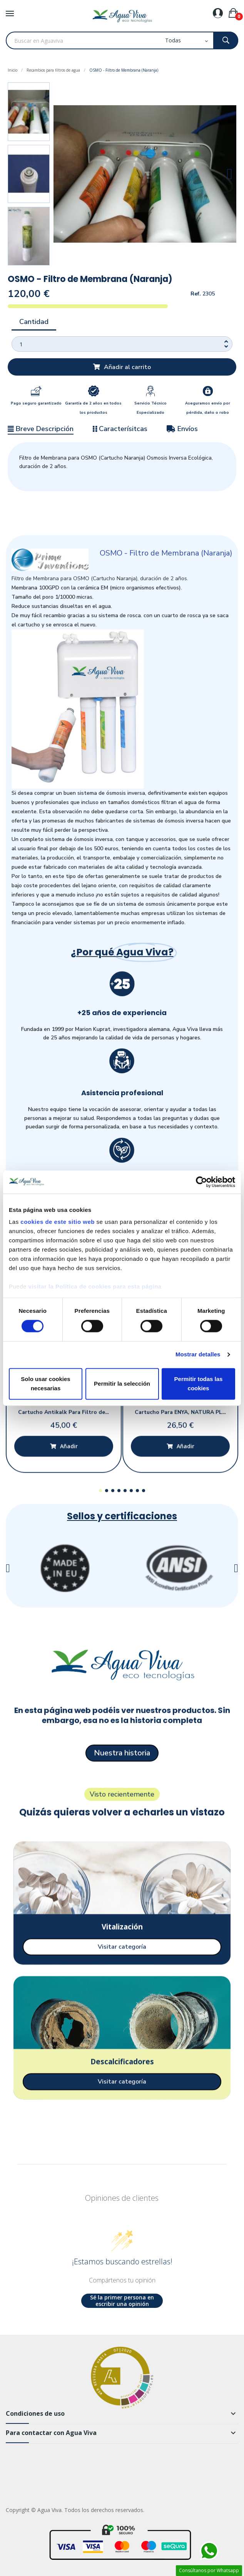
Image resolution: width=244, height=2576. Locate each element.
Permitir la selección (122, 1383)
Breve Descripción (41, 428)
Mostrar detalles (198, 1354)
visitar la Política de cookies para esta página (95, 1286)
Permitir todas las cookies (198, 1383)
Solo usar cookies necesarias (45, 1383)
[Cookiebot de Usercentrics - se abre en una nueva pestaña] (201, 1182)
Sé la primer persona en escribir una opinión (122, 2301)
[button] (60, 174)
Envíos (182, 428)
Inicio (12, 70)
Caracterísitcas (120, 428)
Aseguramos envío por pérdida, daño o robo (207, 408)
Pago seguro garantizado (36, 403)
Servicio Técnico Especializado (150, 408)
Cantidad (33, 321)
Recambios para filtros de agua (53, 70)
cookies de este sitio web (57, 1221)
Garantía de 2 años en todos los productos (93, 408)
